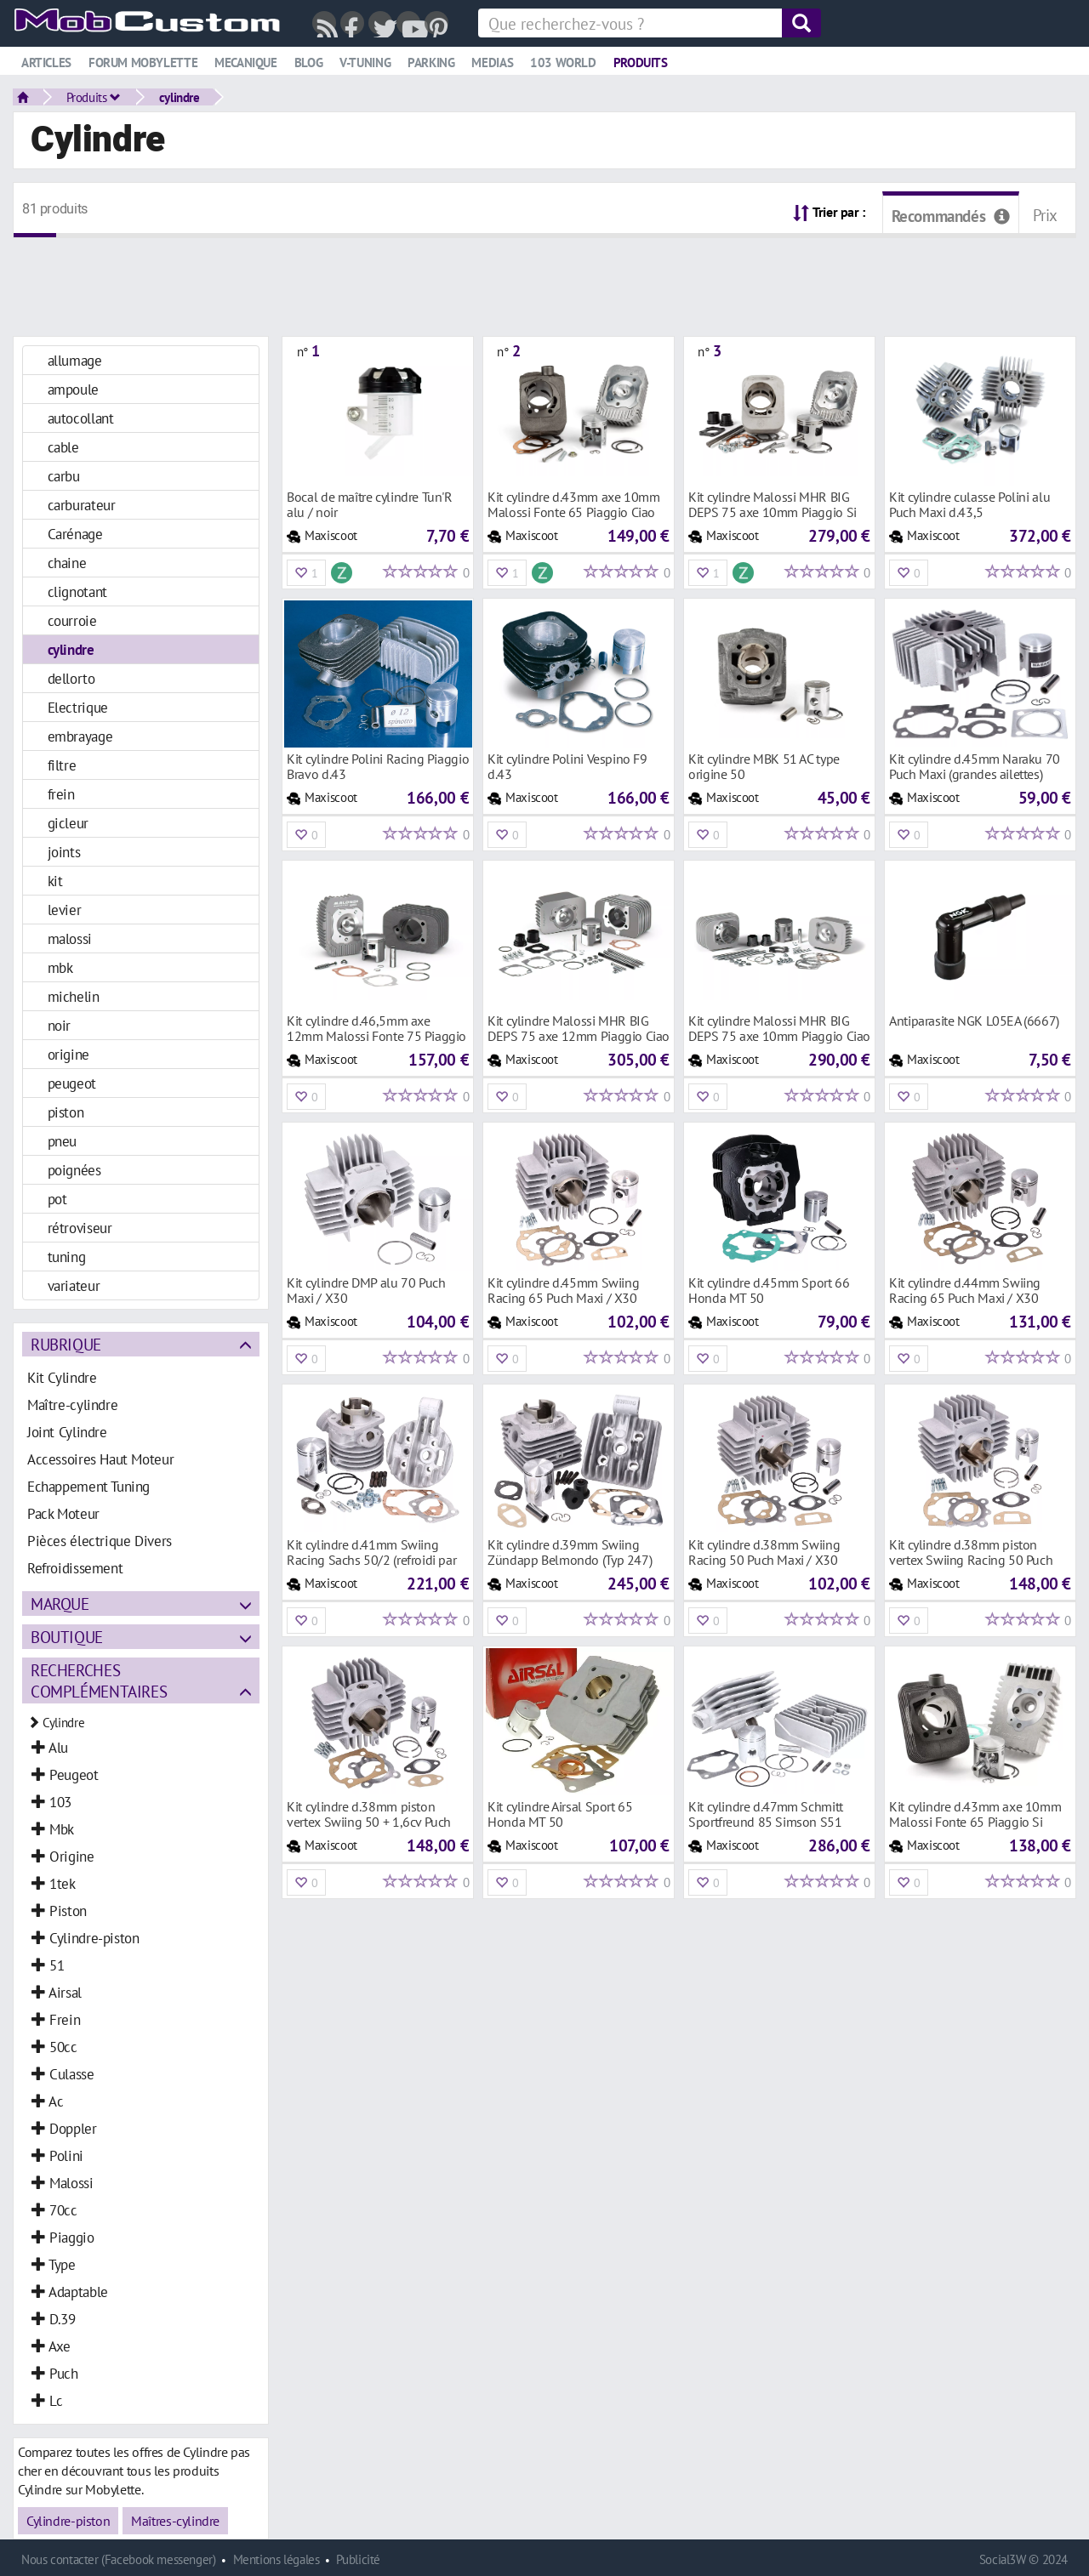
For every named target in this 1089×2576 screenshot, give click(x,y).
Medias (492, 62)
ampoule (73, 389)
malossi (70, 938)
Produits (640, 62)
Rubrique (66, 1344)
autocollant (81, 418)
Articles (46, 62)
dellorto (71, 678)
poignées (74, 1170)
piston (66, 1112)
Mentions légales (276, 2559)
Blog (308, 62)
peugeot (72, 1083)
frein (61, 794)
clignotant (77, 591)
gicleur (68, 823)
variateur (74, 1285)
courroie (72, 620)
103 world (563, 62)
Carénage (75, 533)
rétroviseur (80, 1227)
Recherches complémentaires (99, 1680)
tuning (67, 1256)
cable (63, 447)
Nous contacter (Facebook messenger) (118, 2559)
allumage (75, 360)
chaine (67, 562)
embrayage (80, 736)
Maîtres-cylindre (175, 2520)
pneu (62, 1141)
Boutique (67, 1636)
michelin (74, 996)
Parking (431, 62)
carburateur (82, 505)
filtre (62, 765)
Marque (60, 1603)
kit (55, 880)
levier (65, 909)
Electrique (78, 707)
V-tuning (365, 62)
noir (59, 1025)
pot (57, 1198)
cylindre (179, 96)
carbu (64, 476)
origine (68, 1054)
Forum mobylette (142, 62)
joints (64, 852)
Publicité (358, 2559)
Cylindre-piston (68, 2520)
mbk (60, 967)
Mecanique (245, 62)
